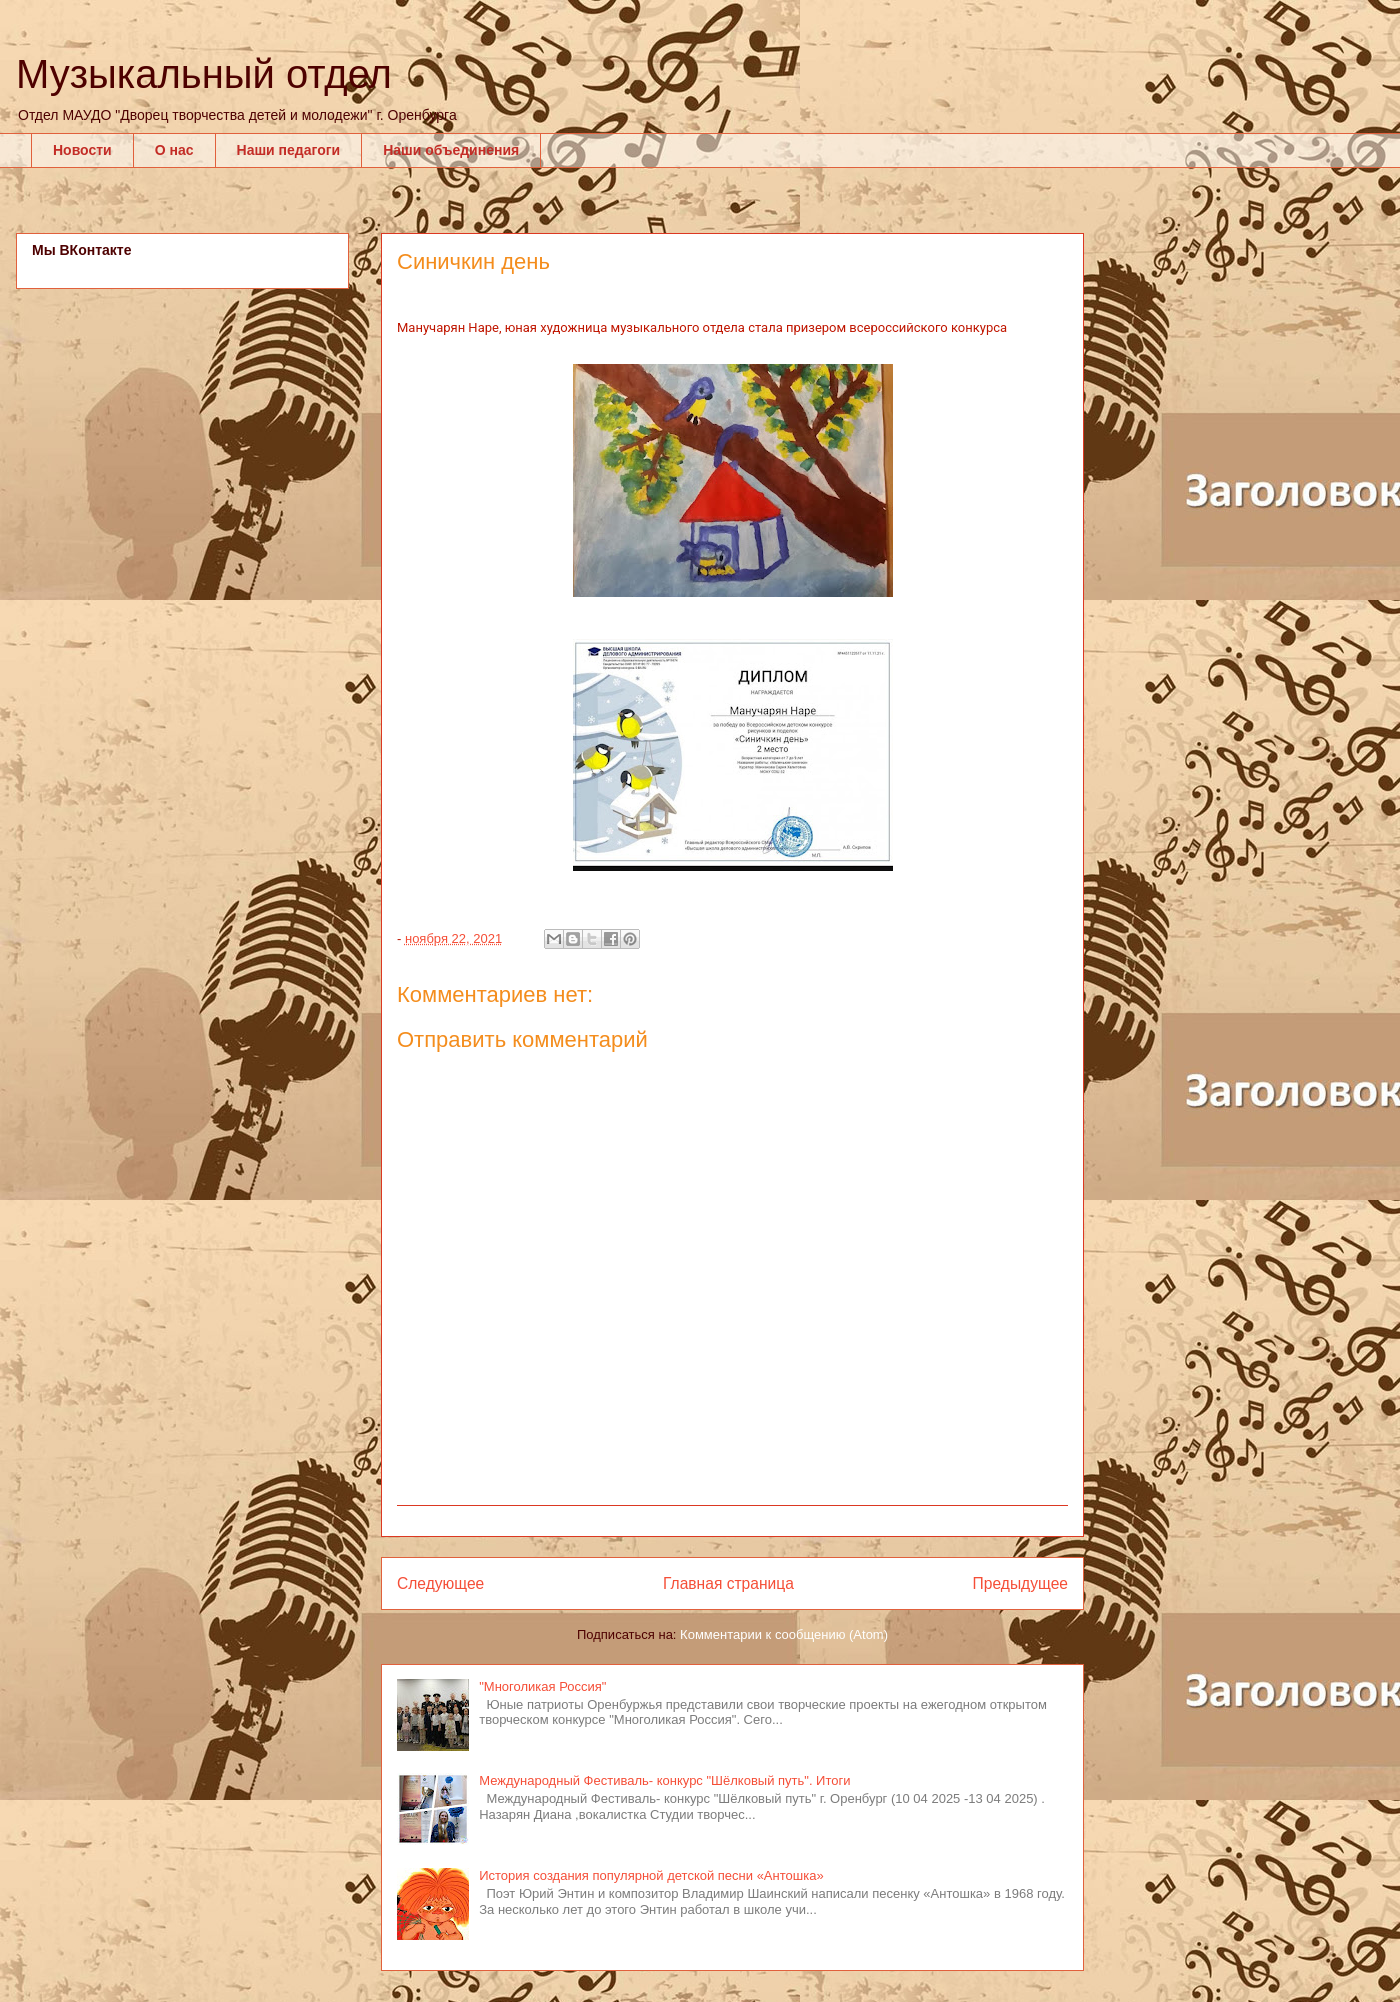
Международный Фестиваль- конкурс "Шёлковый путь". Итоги (664, 1780)
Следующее (440, 1583)
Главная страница (728, 1583)
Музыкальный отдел (204, 74)
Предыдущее (1020, 1583)
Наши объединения (451, 150)
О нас (174, 150)
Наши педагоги (289, 150)
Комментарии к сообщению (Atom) (784, 1634)
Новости (82, 150)
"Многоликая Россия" (542, 1686)
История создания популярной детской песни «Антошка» (651, 1875)
